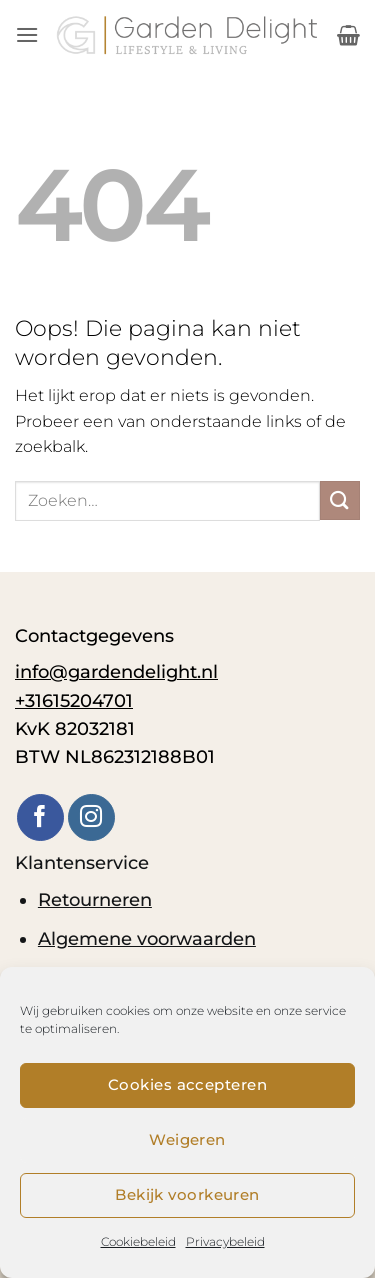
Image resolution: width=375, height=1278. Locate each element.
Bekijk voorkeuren (187, 1194)
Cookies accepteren (187, 1084)
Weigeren (187, 1139)
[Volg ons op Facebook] (40, 817)
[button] (27, 34)
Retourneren (95, 899)
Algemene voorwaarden (147, 938)
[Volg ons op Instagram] (91, 817)
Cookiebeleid (138, 1241)
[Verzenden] (340, 500)
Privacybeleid (225, 1241)
